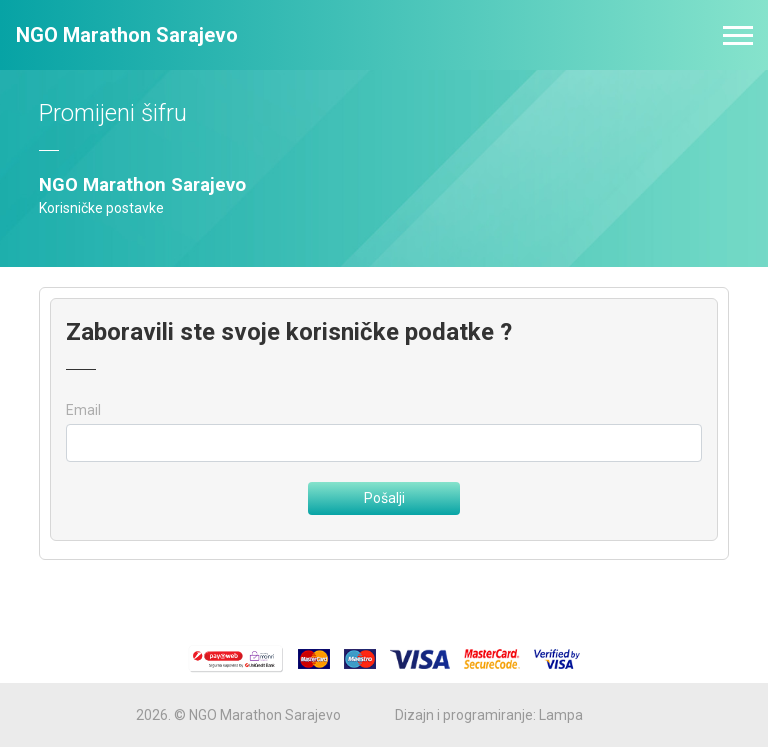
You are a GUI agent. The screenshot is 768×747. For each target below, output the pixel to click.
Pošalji (384, 498)
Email (83, 410)
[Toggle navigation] (738, 35)
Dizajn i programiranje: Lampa (489, 715)
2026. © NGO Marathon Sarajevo (238, 715)
